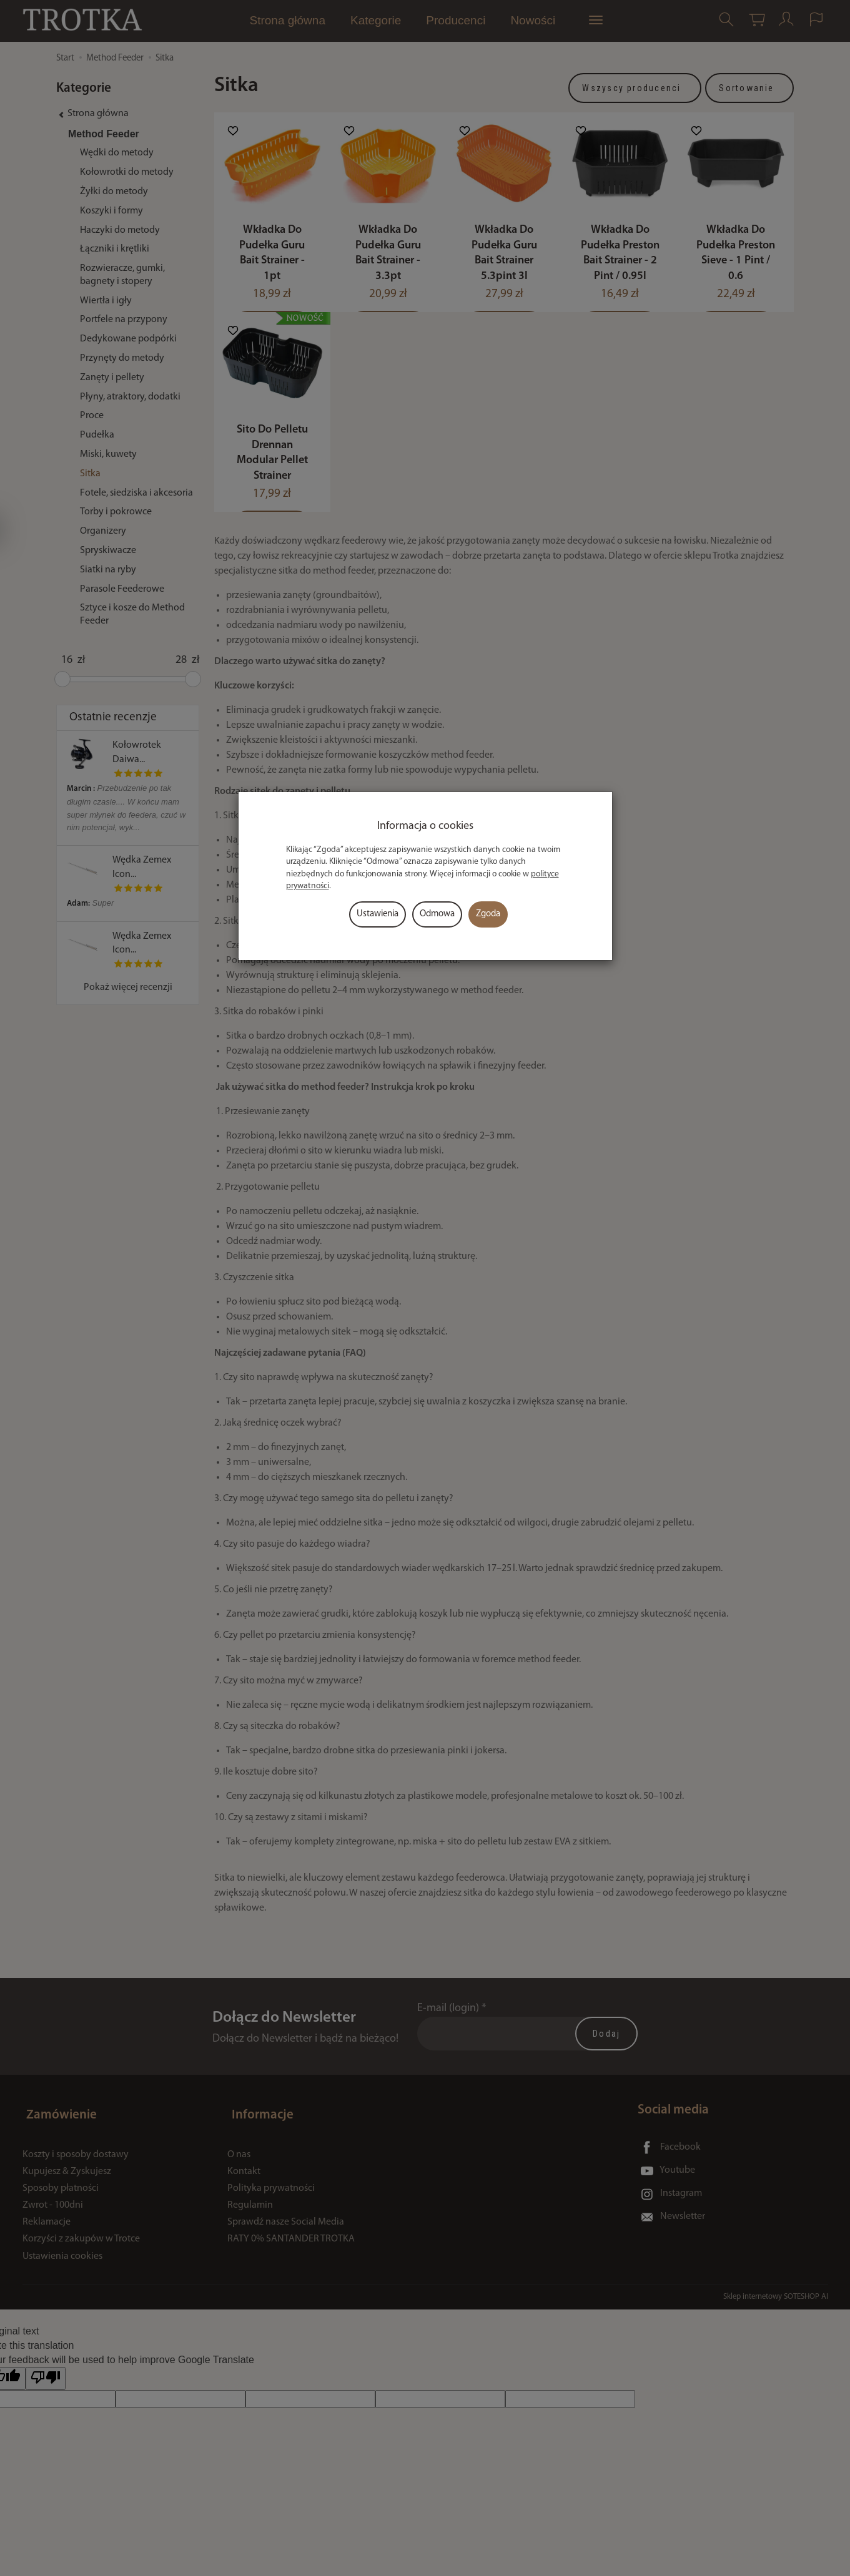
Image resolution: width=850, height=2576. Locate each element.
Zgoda (488, 914)
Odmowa (437, 914)
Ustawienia (377, 914)
